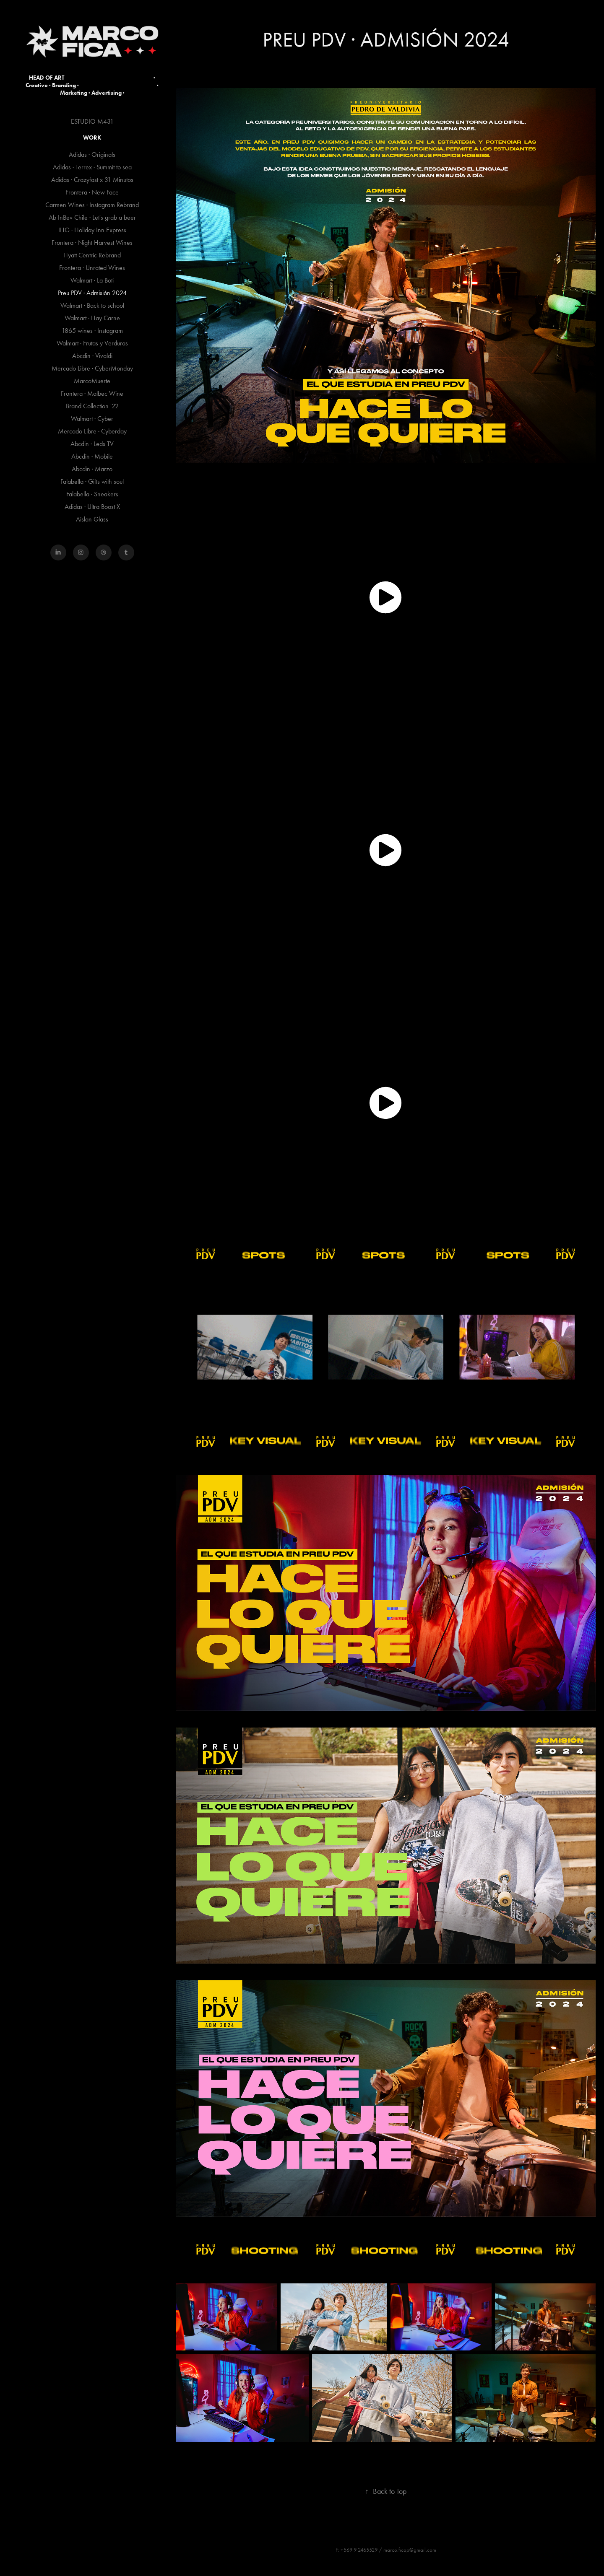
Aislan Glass (92, 519)
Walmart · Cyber (92, 419)
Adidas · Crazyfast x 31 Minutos (92, 180)
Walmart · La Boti (92, 280)
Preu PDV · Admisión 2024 (92, 293)
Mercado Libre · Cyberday (92, 431)
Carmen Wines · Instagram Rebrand (92, 205)
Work (92, 137)
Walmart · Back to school (92, 305)
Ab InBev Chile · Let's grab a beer (92, 217)
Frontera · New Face (92, 192)
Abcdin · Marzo (92, 469)
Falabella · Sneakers (92, 494)
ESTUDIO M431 (92, 121)
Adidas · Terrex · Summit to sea (92, 167)
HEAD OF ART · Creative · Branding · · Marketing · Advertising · (93, 85)
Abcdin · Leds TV (92, 444)
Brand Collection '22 (92, 406)
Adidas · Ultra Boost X (92, 507)
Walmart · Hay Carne (92, 318)
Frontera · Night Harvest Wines (92, 242)
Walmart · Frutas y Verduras (92, 343)
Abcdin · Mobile (92, 456)
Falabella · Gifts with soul (92, 481)
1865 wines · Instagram (92, 331)
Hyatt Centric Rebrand (92, 255)
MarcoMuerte (92, 381)
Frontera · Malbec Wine (92, 393)
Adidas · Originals (92, 154)
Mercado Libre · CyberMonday (92, 368)
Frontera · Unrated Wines (92, 268)
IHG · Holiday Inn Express (92, 230)
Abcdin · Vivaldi (92, 356)
